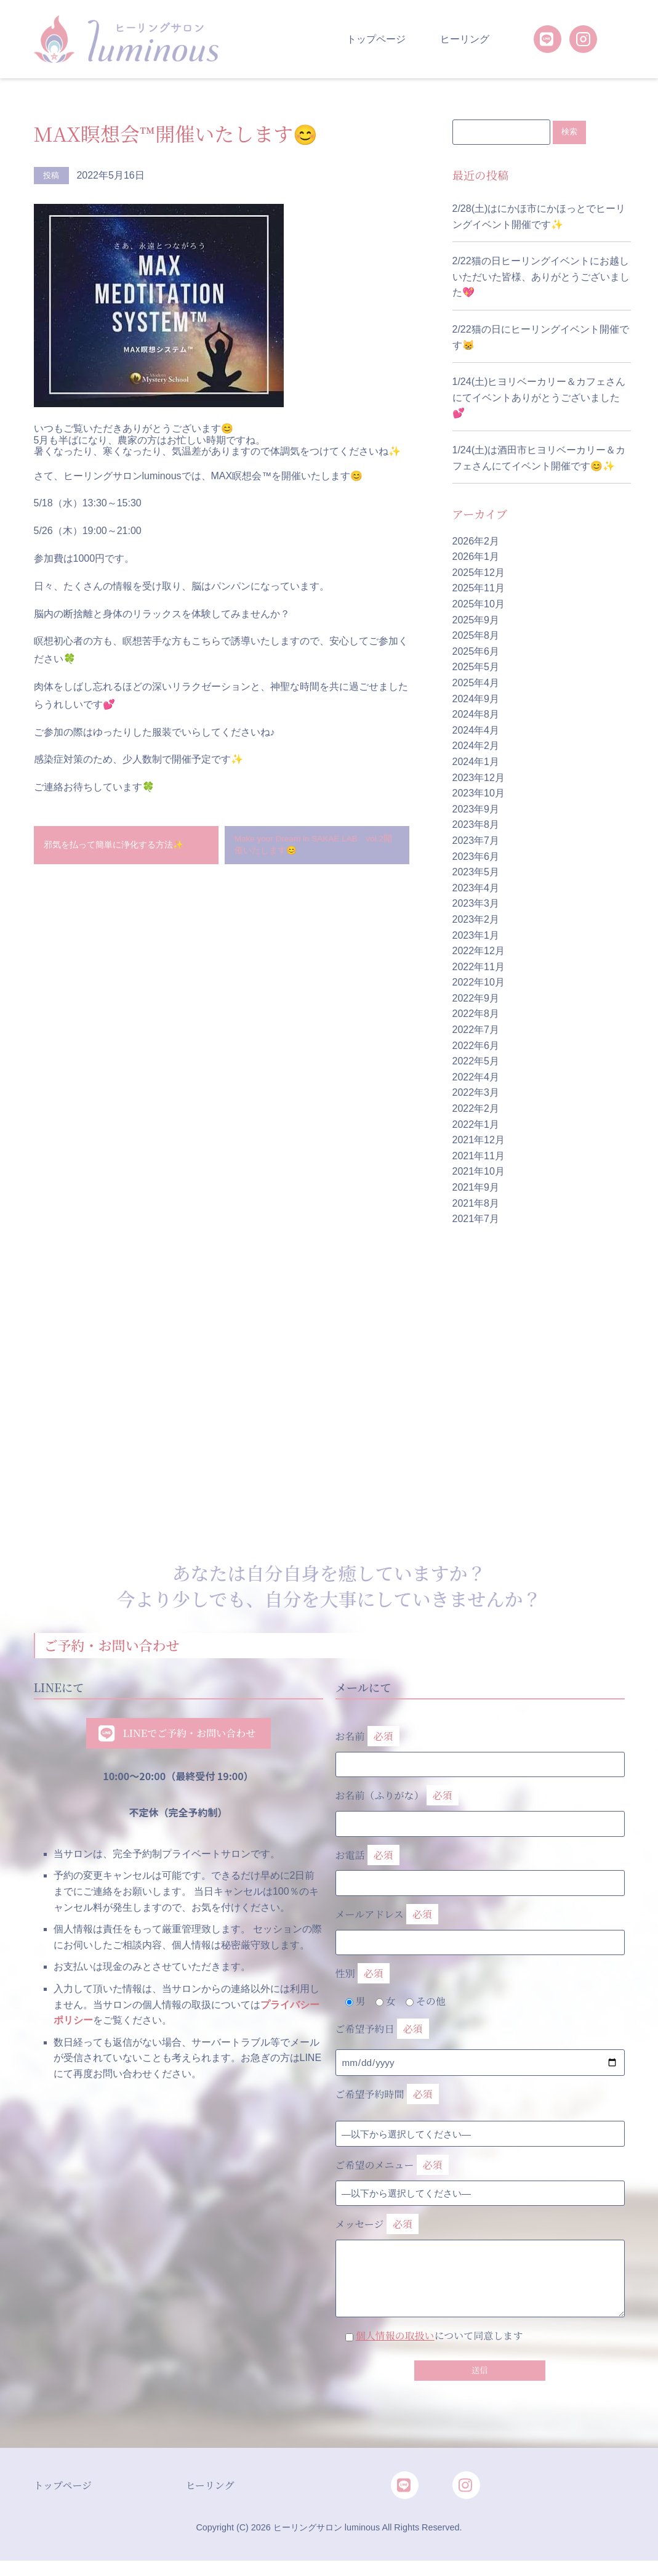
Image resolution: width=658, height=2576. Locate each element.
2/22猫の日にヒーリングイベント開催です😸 (540, 338)
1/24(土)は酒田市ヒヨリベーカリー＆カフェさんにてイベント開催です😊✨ (539, 458)
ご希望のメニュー (392, 2166)
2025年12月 (478, 573)
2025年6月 (476, 652)
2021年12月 (478, 1140)
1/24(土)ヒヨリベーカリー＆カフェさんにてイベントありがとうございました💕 (539, 398)
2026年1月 (476, 557)
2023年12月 (478, 778)
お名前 (480, 1748)
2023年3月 (476, 904)
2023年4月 (476, 888)
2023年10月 (478, 793)
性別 (362, 1974)
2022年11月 (478, 967)
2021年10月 (478, 1172)
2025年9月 (476, 620)
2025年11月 (478, 588)
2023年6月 (476, 857)
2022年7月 (476, 1030)
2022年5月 (476, 1061)
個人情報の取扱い (395, 2336)
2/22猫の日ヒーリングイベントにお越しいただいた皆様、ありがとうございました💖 (541, 277)
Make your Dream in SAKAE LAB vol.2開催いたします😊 (314, 848)
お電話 (480, 1867)
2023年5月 (476, 872)
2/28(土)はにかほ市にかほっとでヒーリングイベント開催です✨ (539, 217)
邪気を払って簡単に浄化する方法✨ (126, 848)
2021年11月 (478, 1156)
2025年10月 (478, 604)
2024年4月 (476, 731)
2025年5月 (476, 667)
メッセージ (480, 2249)
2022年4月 (476, 1077)
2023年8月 (476, 825)
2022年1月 (476, 1125)
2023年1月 (476, 935)
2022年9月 (476, 999)
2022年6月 (476, 1046)
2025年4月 (476, 683)
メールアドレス (480, 1926)
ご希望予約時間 (387, 2095)
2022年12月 (478, 951)
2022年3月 (476, 1093)
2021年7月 (476, 1219)
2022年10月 (478, 983)
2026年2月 (476, 542)
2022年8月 (476, 1014)
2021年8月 (476, 1204)
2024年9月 (476, 699)
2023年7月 (476, 841)
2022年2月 (476, 1109)
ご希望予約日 (382, 2030)
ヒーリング (464, 39)
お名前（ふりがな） (480, 1807)
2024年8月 (476, 715)
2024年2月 (476, 746)
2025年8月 (476, 636)
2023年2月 (476, 920)
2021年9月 (476, 1188)
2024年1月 (476, 762)
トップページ (376, 39)
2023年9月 (476, 809)
